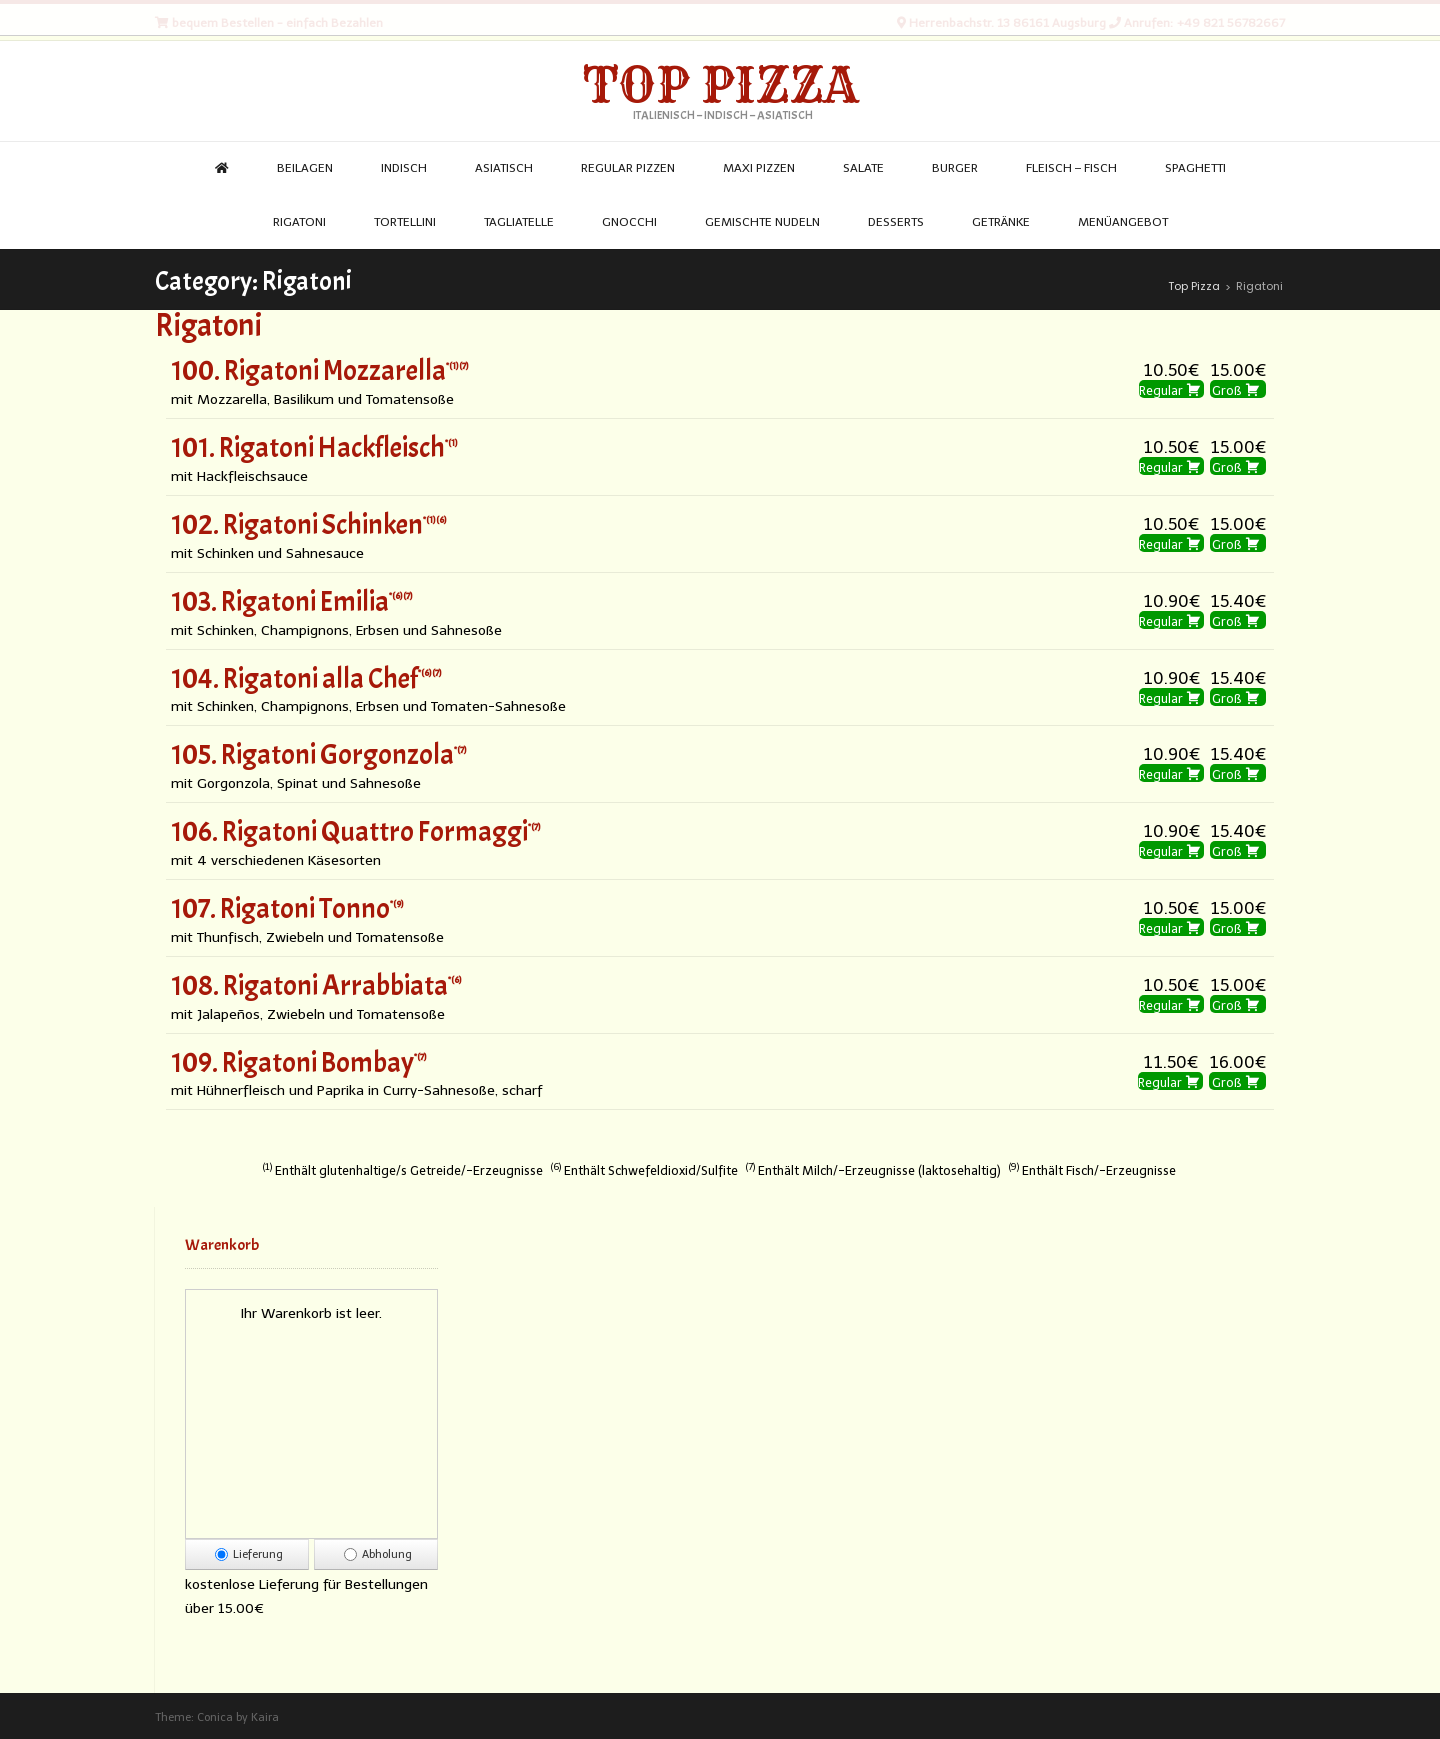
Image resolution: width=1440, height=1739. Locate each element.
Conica (215, 1717)
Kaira (265, 1717)
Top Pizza (720, 85)
